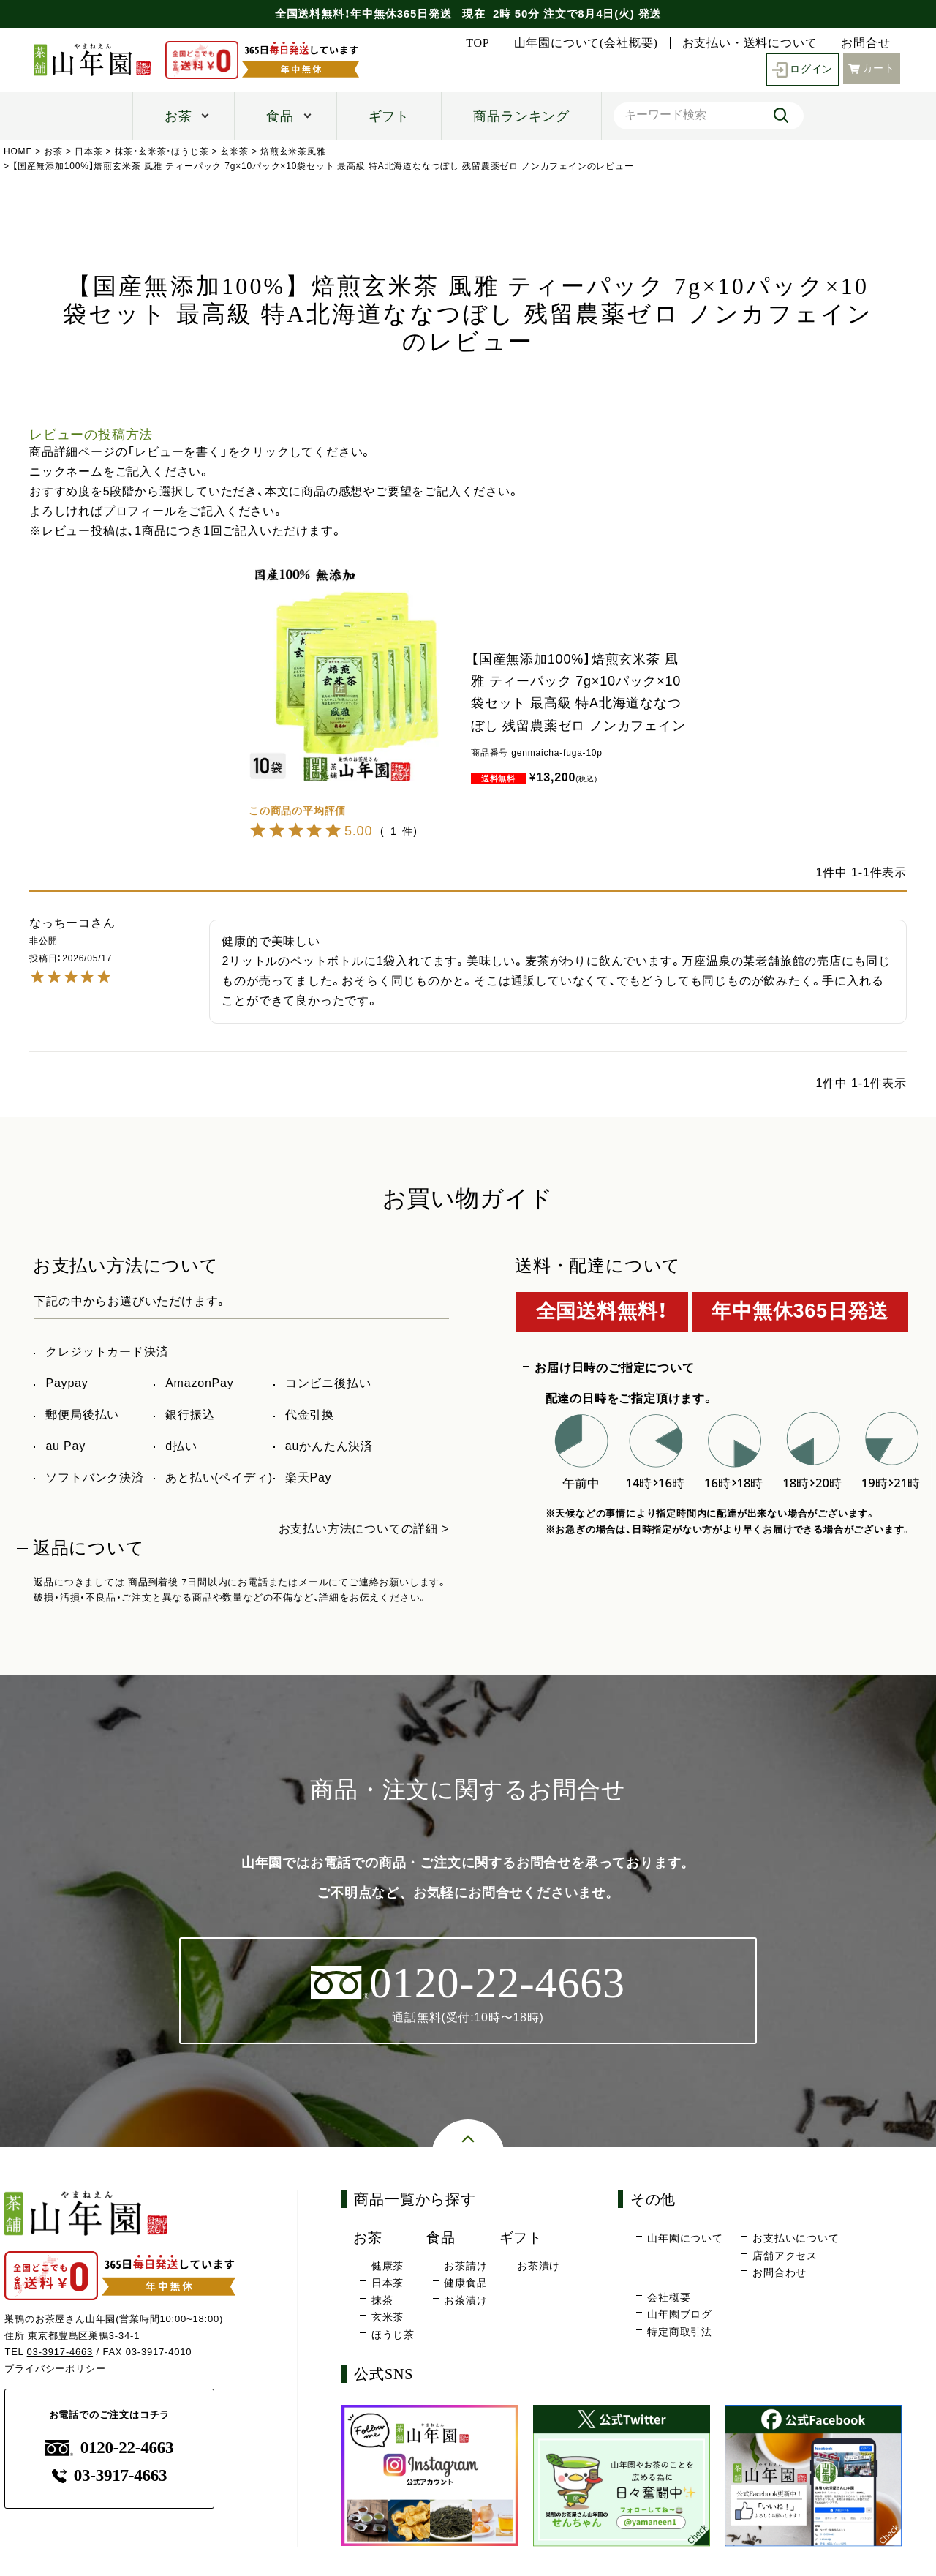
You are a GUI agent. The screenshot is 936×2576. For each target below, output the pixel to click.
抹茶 (382, 2300)
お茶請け (465, 2266)
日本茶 (88, 151)
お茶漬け (465, 2300)
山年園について (685, 2238)
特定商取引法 (679, 2331)
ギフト (389, 116)
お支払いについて (795, 2238)
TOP (477, 43)
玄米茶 (234, 151)
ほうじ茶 (393, 2334)
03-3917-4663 (60, 2351)
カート (871, 68)
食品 (280, 116)
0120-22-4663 (109, 2447)
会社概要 (668, 2297)
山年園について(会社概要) (586, 43)
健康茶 (387, 2266)
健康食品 (465, 2282)
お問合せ (865, 43)
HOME (18, 151)
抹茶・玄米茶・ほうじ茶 (162, 151)
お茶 (178, 116)
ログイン (802, 70)
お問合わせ (779, 2272)
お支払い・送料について (750, 43)
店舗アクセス (785, 2255)
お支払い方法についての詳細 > (364, 1528)
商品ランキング (521, 116)
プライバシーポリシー (54, 2368)
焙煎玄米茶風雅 (293, 151)
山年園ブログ (679, 2314)
